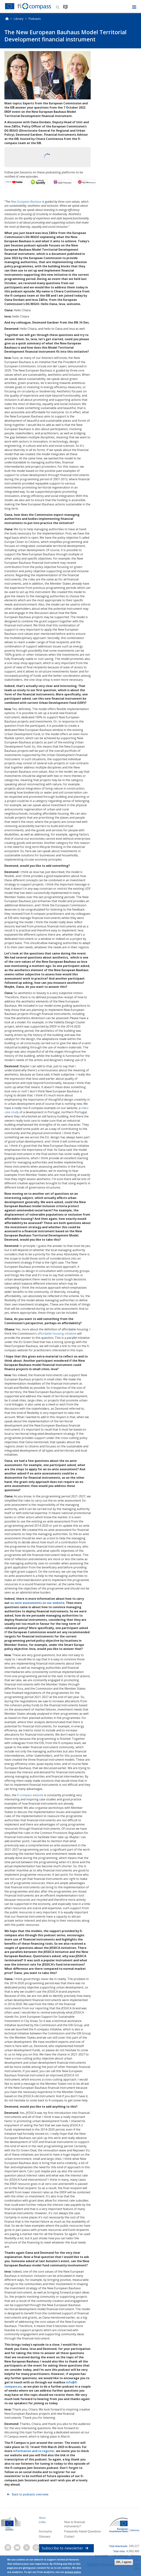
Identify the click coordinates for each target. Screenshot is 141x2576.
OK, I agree (123, 2562)
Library (19, 19)
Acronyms (45, 2531)
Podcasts (34, 19)
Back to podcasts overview (29, 2494)
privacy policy (73, 2572)
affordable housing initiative (56, 1333)
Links (42, 2522)
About (42, 2517)
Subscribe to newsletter (65, 2548)
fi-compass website (30, 1795)
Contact (69, 2536)
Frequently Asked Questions (82, 2531)
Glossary (44, 2536)
